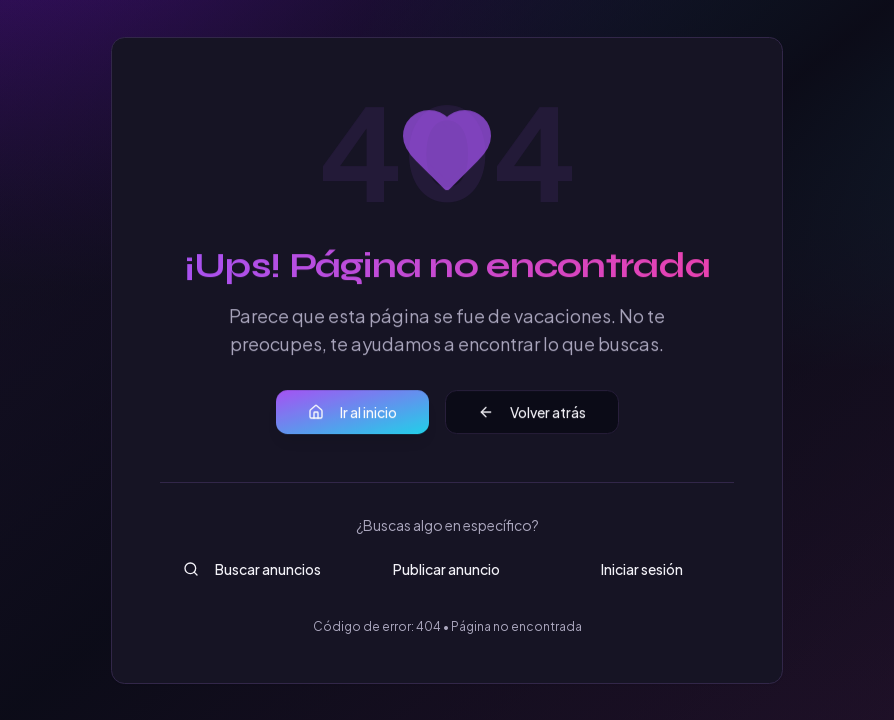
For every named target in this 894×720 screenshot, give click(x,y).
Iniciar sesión (642, 569)
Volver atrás (532, 413)
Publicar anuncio (446, 569)
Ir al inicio (352, 413)
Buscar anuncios (252, 569)
